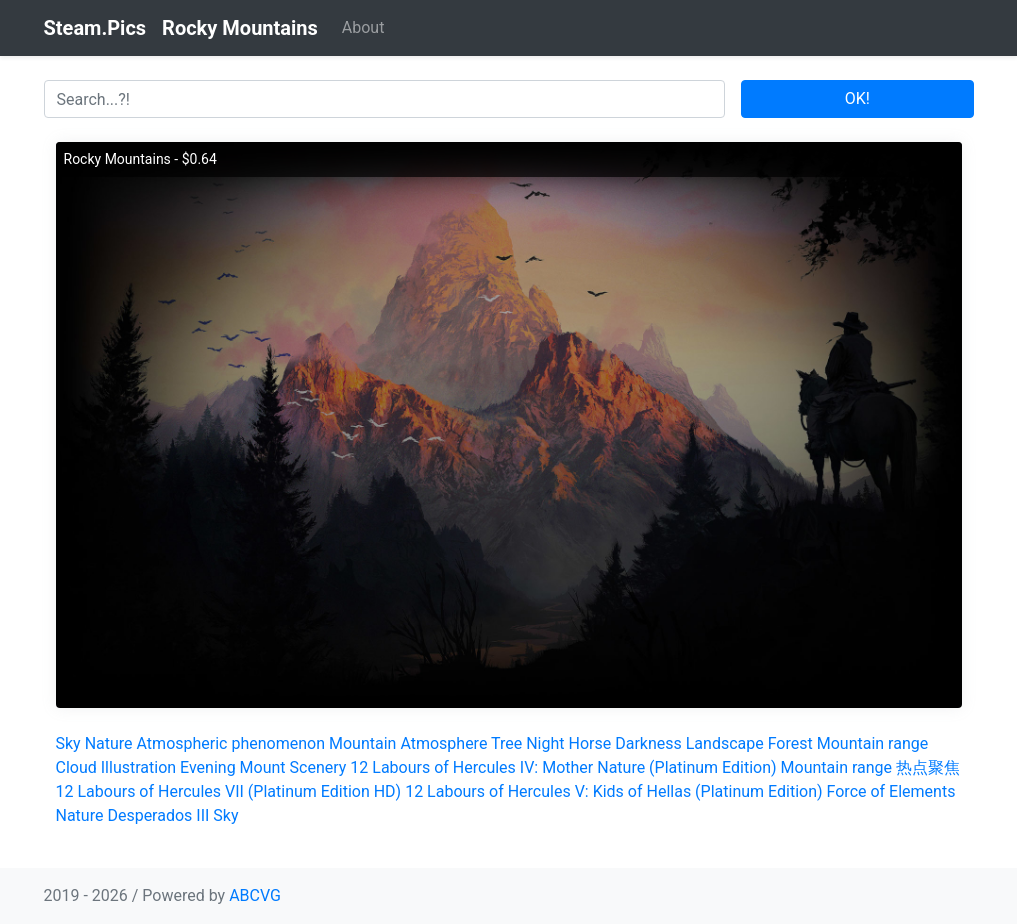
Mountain (362, 743)
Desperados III (158, 815)
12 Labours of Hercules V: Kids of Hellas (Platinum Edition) (613, 791)
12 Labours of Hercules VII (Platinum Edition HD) (229, 791)
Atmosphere (443, 743)
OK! (857, 98)
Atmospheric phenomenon (231, 743)
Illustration (138, 767)
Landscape (725, 743)
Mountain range (873, 743)
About (363, 27)
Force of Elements (891, 791)
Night (545, 743)
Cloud (76, 767)
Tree (506, 743)
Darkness (648, 743)
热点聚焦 (928, 767)
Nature (109, 743)
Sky (68, 743)
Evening (208, 767)
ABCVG (255, 895)
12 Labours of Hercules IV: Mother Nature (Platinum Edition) (563, 767)
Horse (590, 743)
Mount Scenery (293, 767)
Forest (790, 743)
